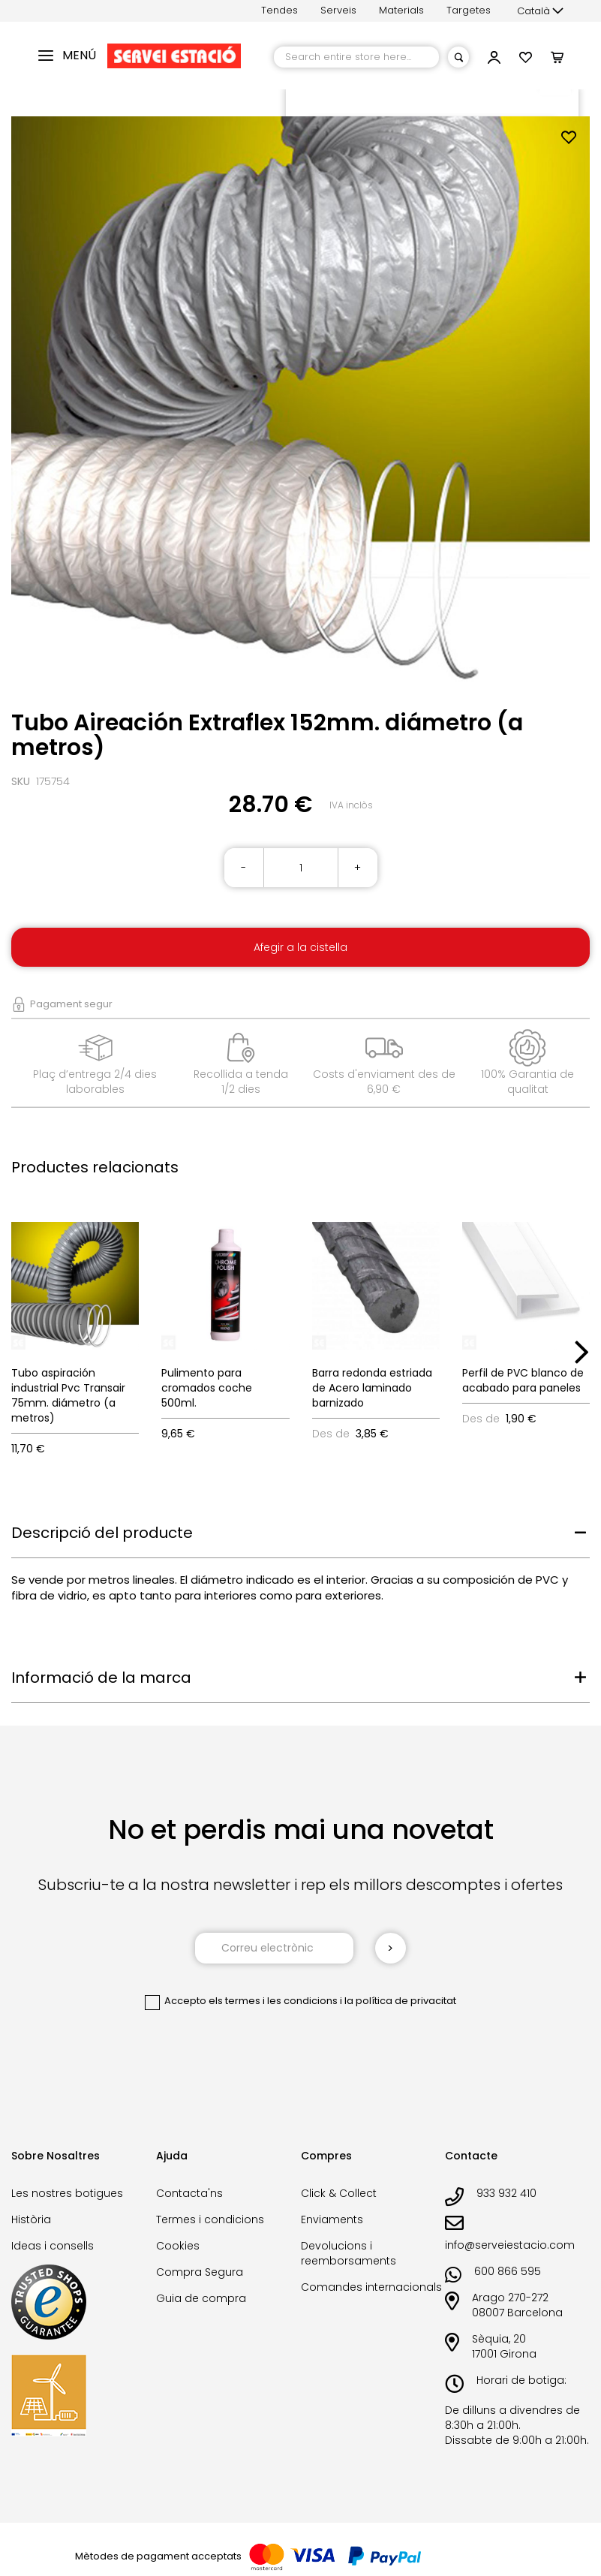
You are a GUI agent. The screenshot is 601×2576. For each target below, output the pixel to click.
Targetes (468, 10)
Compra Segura (199, 2272)
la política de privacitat (400, 2001)
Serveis (338, 10)
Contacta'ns (189, 2193)
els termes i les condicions (273, 2001)
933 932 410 (506, 2193)
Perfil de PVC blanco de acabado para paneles (523, 1380)
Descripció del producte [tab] (102, 1532)
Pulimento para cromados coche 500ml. (206, 1387)
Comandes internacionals (371, 2287)
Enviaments (332, 2219)
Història (31, 2219)
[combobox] (356, 57)
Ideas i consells (52, 2245)
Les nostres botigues (67, 2193)
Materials (401, 10)
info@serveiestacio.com (510, 2244)
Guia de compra (201, 2298)
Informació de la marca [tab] (101, 1677)
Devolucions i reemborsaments (348, 2253)
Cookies (178, 2245)
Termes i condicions (210, 2219)
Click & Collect (339, 2193)
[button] (540, 11)
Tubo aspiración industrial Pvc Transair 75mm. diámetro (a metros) (68, 1395)
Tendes (279, 10)
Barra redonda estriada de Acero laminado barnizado (372, 1387)
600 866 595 (507, 2271)
